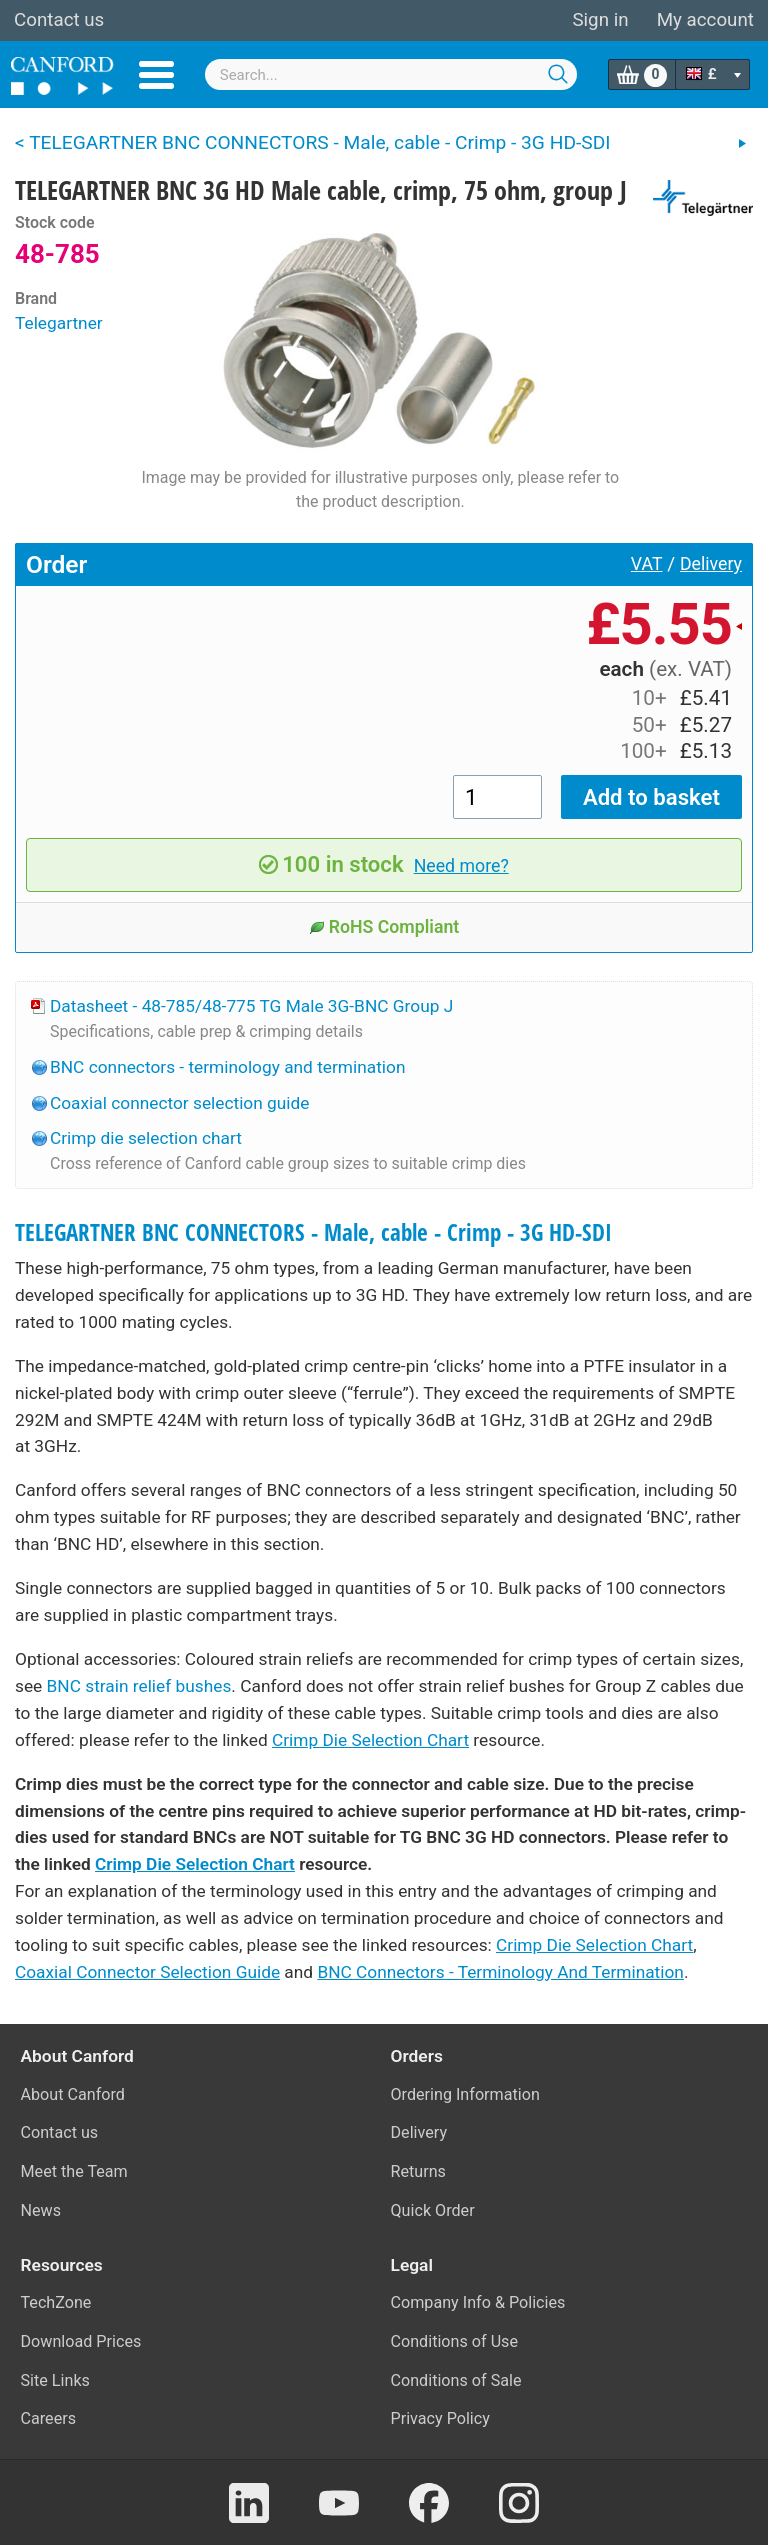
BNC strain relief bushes (139, 1686)
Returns (418, 2171)
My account (705, 20)
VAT (647, 564)
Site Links (55, 2380)
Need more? (461, 866)
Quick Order (433, 2210)
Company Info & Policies (478, 2302)
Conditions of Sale (456, 2380)
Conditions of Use (455, 2341)
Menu (156, 75)
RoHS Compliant (384, 927)
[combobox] (391, 74)
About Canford (73, 2094)
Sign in (600, 20)
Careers (49, 2418)
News (41, 2210)
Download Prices (81, 2341)
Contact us (59, 20)
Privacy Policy (440, 2418)
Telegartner (59, 323)
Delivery (711, 564)
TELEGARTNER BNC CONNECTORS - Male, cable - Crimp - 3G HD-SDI (313, 1232)
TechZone (56, 2302)
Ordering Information (465, 2094)
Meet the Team (74, 2171)
